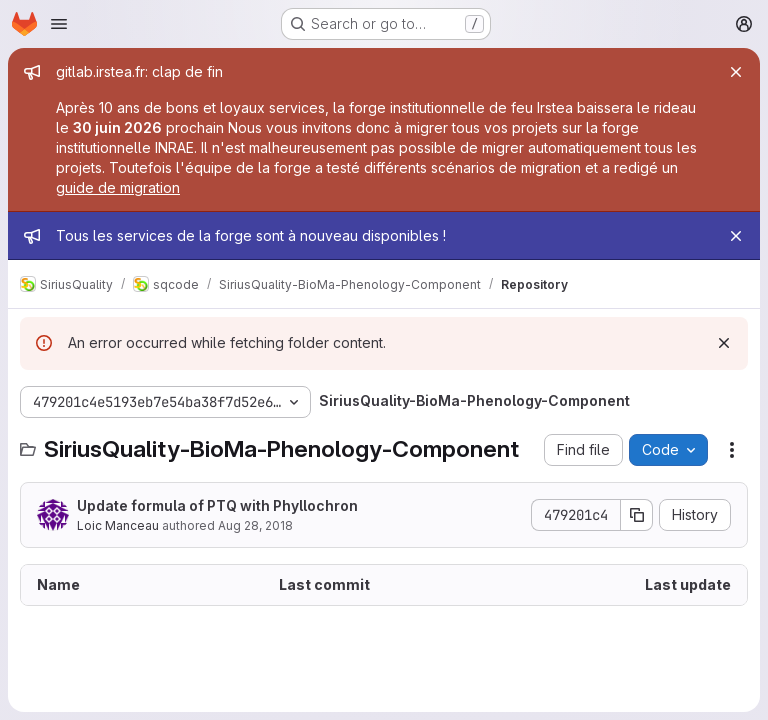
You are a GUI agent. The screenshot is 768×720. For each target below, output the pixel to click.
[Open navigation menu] (59, 24)
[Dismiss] (724, 343)
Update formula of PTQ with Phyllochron (217, 505)
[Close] (736, 72)
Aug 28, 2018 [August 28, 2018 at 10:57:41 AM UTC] (255, 525)
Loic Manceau (118, 525)
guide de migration (118, 187)
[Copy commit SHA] (637, 515)
